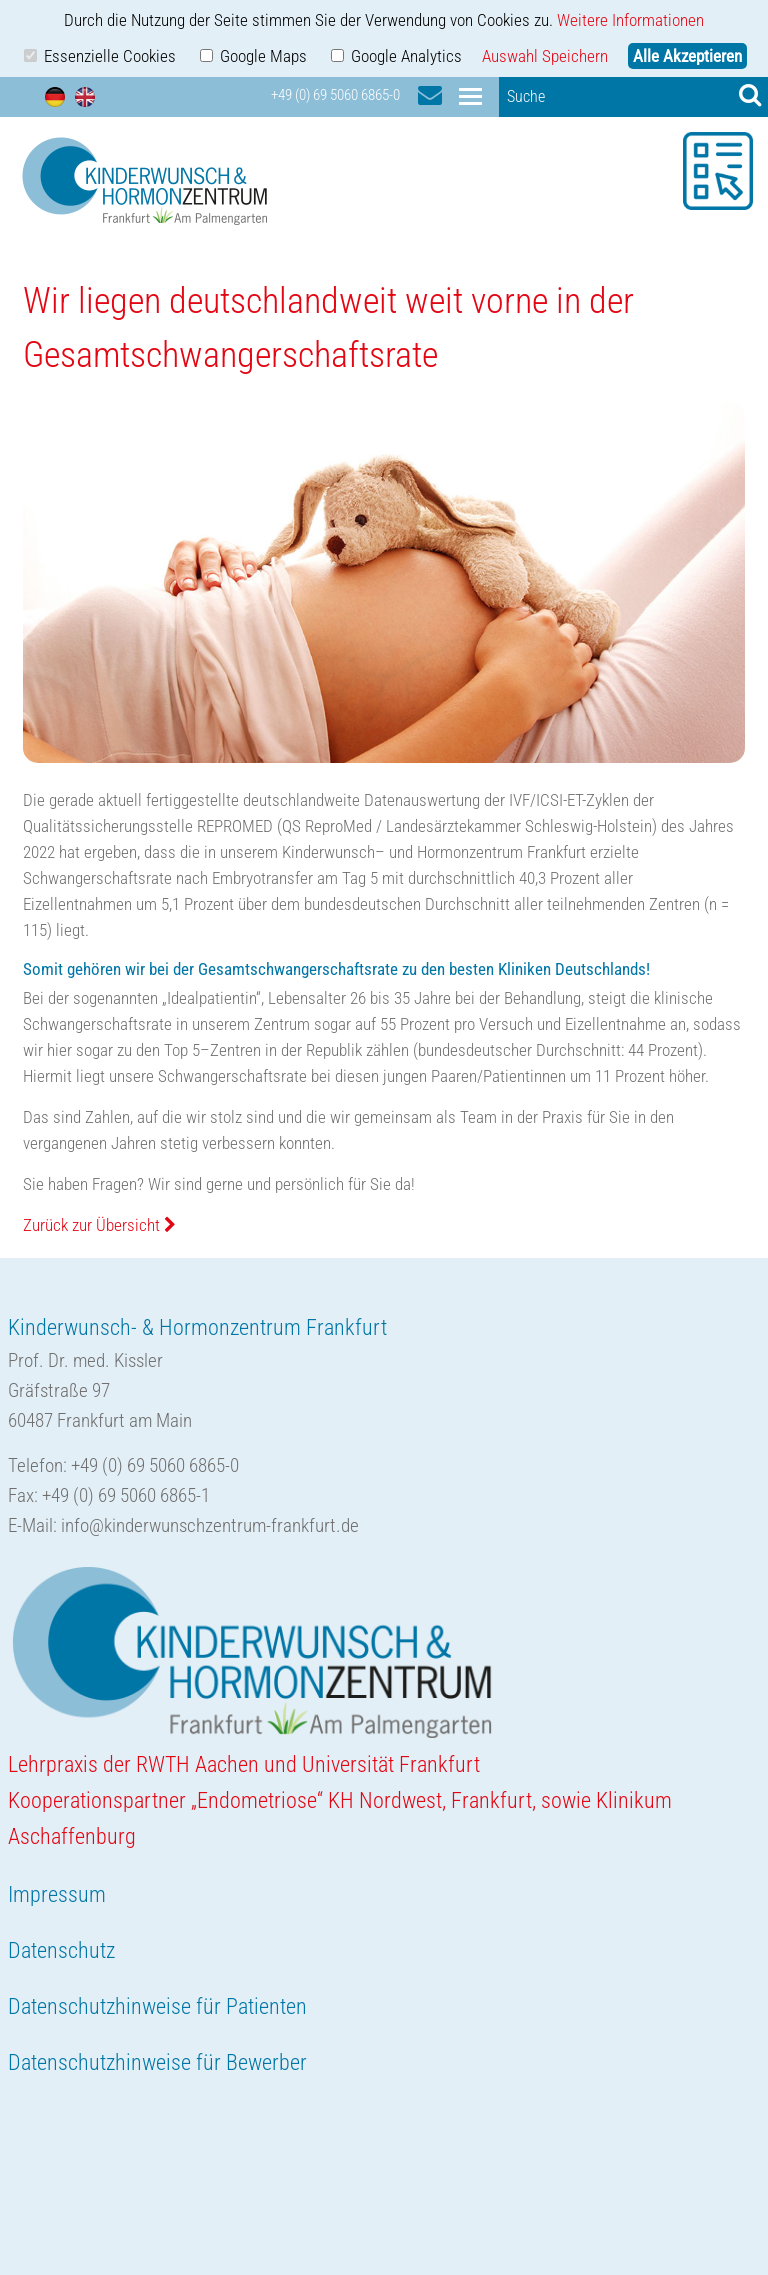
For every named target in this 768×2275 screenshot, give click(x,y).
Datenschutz (61, 1950)
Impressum (57, 1894)
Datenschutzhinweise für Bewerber (157, 2062)
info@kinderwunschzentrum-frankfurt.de (210, 1525)
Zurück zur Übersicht (99, 1225)
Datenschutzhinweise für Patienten (157, 2006)
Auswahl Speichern (545, 56)
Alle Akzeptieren (687, 56)
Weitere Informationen (630, 20)
